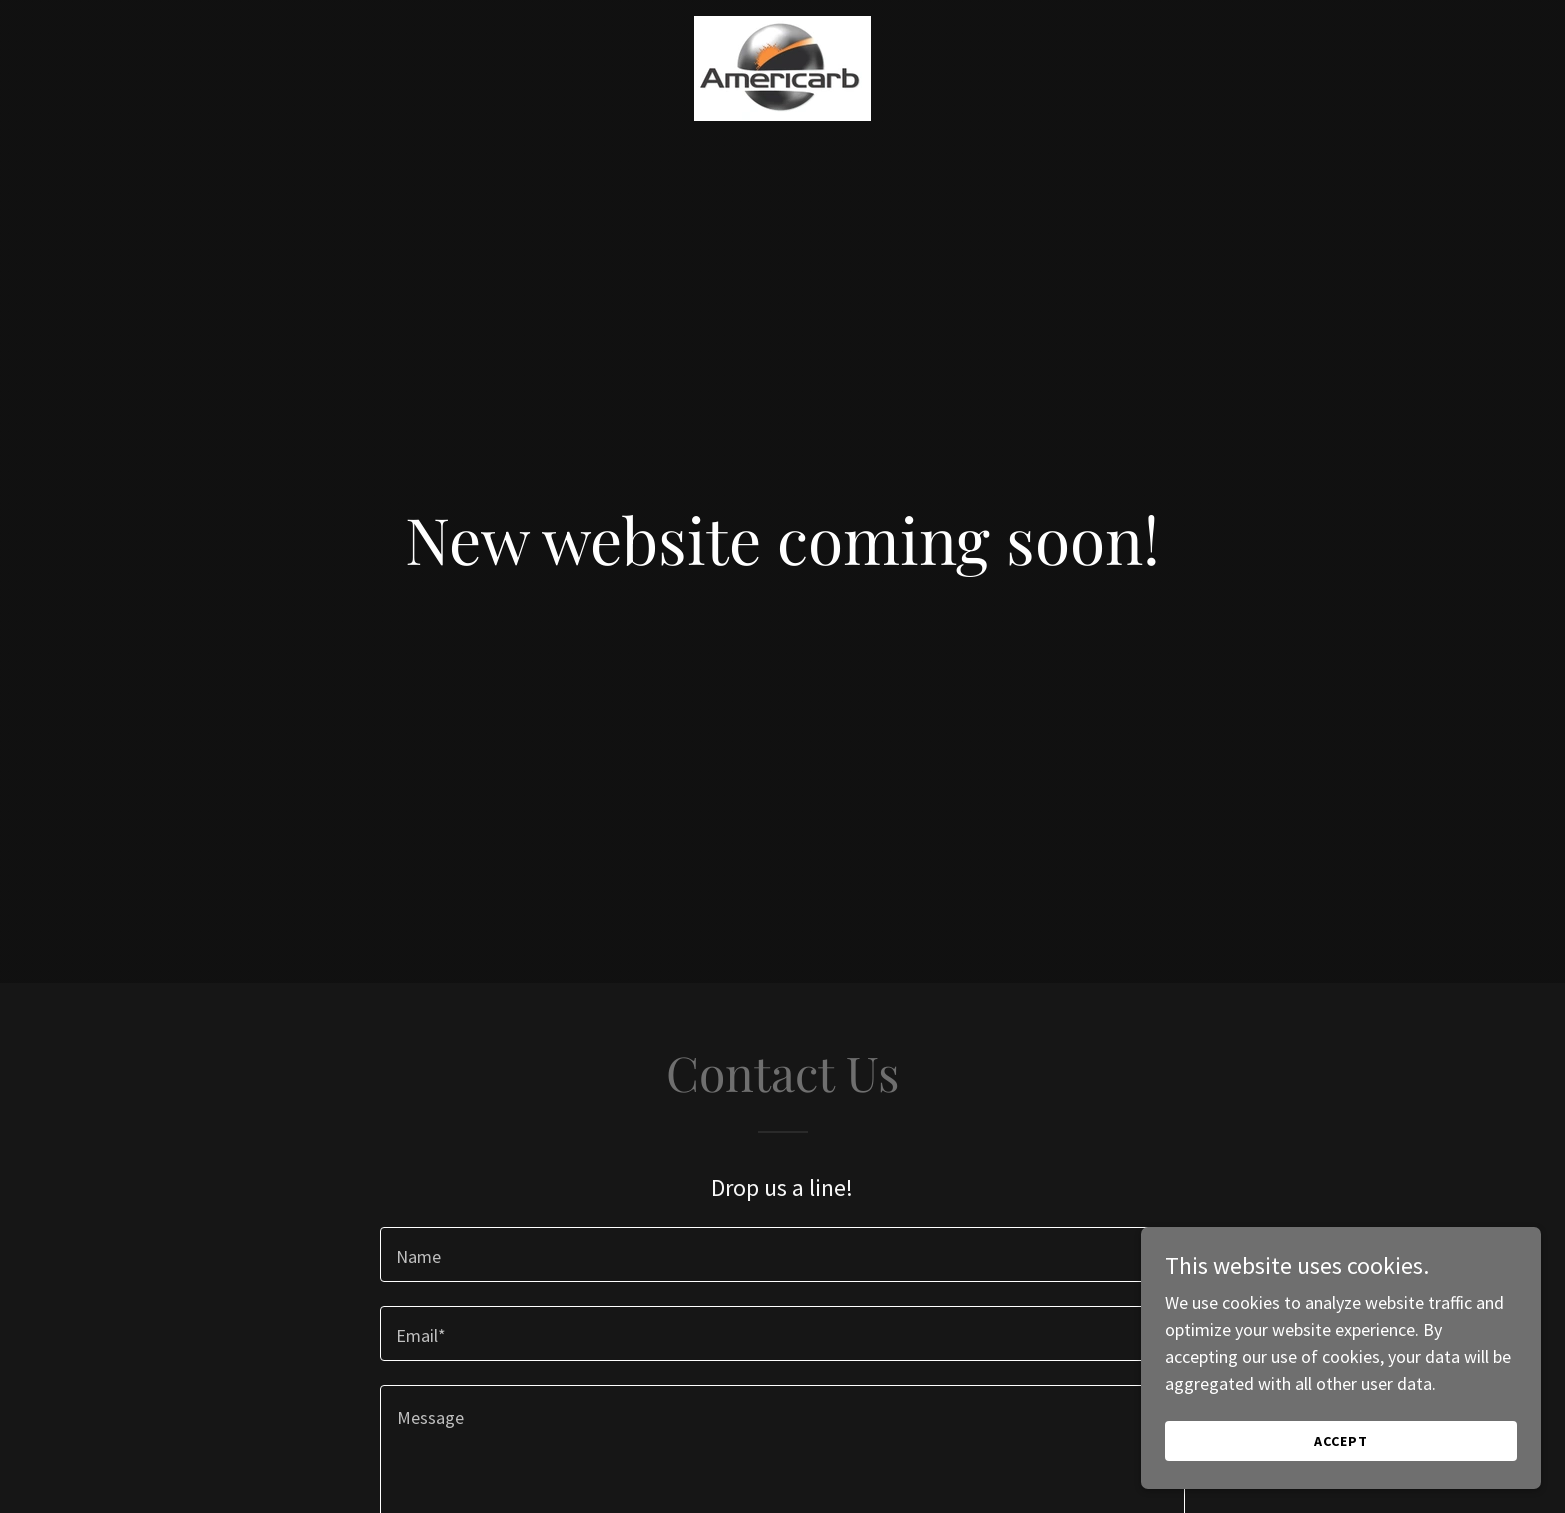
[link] (782, 25)
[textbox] (782, 1254)
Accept (1341, 1441)
